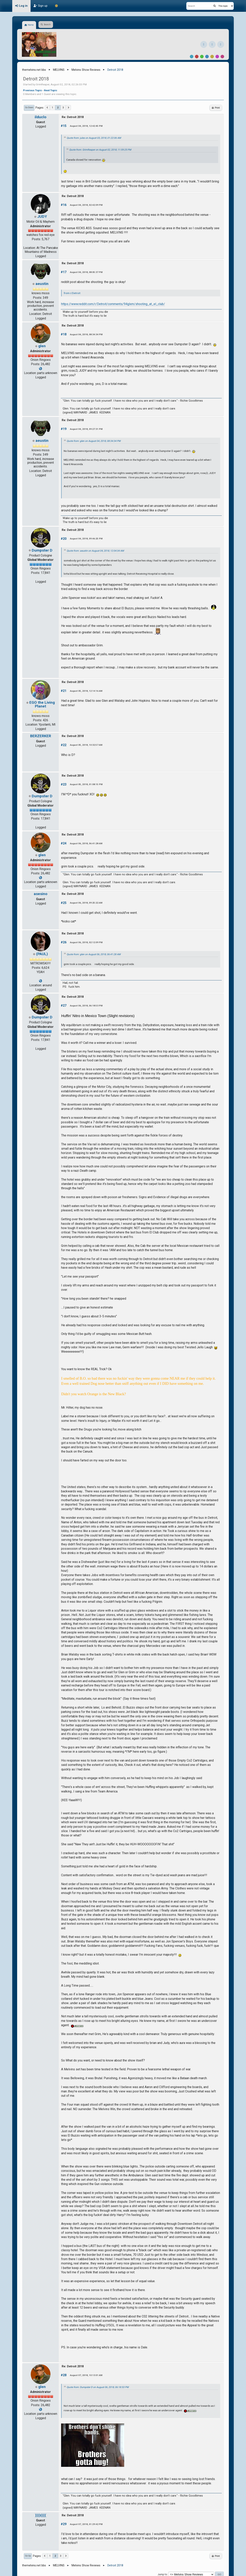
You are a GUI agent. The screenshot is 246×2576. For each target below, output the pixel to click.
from (67, 293)
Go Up (28, 2556)
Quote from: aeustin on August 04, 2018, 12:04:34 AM (95, 550)
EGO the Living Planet (42, 704)
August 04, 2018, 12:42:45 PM (86, 126)
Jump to (162, 2574)
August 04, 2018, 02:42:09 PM (86, 205)
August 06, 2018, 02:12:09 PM (86, 942)
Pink (222, 56)
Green (202, 56)
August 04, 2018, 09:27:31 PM (86, 429)
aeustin (41, 283)
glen (42, 346)
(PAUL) (42, 954)
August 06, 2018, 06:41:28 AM (86, 843)
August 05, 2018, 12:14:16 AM (86, 691)
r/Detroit (75, 293)
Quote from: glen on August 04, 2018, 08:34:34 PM (94, 441)
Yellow (212, 56)
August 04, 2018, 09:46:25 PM (86, 538)
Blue (207, 56)
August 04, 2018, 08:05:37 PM (86, 272)
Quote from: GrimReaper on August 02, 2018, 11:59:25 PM (100, 149)
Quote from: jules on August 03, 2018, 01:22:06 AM (94, 138)
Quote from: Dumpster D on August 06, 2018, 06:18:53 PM (98, 2387)
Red (196, 56)
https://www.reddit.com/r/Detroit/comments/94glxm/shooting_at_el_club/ (113, 304)
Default (191, 56)
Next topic (50, 90)
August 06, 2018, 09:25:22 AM (86, 902)
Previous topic (32, 90)
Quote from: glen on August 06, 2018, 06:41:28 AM (94, 954)
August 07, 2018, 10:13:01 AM (86, 2375)
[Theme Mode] (56, 6)
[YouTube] (220, 44)
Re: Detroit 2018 (73, 117)
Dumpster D (42, 550)
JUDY (42, 216)
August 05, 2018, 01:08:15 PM (86, 784)
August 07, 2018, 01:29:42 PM (86, 2524)
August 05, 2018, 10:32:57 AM (86, 745)
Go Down (29, 107)
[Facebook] (203, 44)
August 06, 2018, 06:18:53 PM (86, 1005)
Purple (217, 56)
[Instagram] (212, 44)
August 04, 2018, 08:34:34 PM (86, 334)
